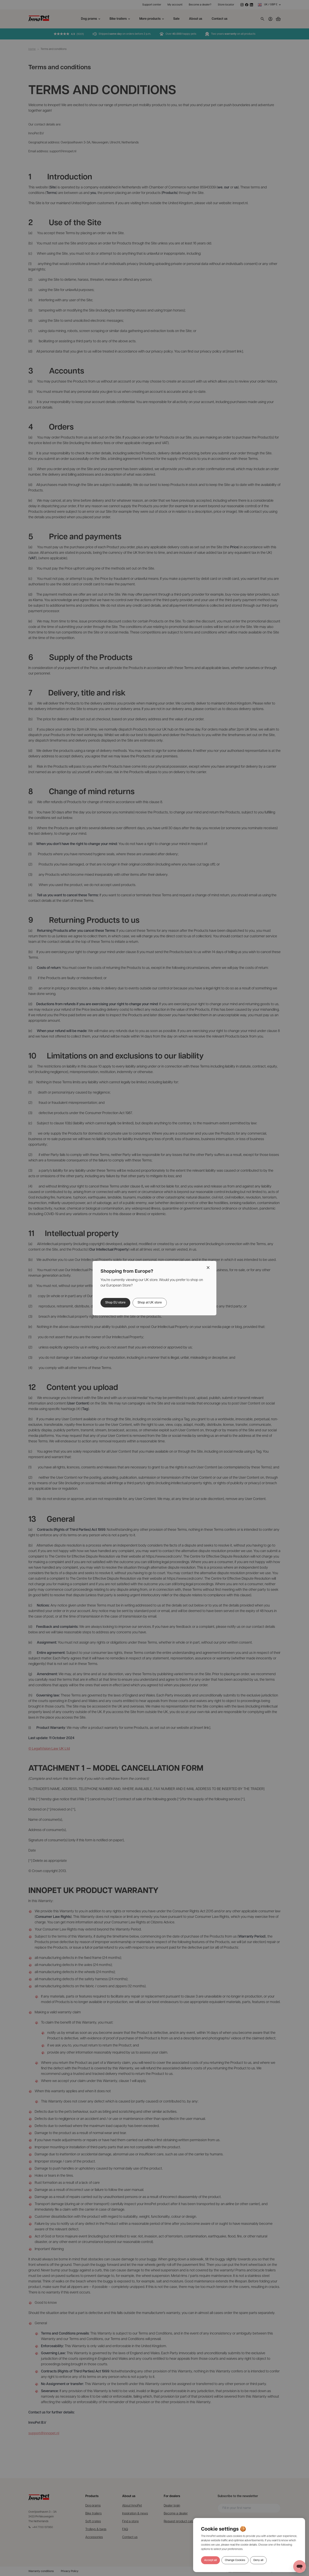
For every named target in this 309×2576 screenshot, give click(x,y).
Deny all (258, 2560)
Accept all (210, 2560)
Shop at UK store (150, 1302)
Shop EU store (115, 1302)
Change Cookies (235, 2560)
